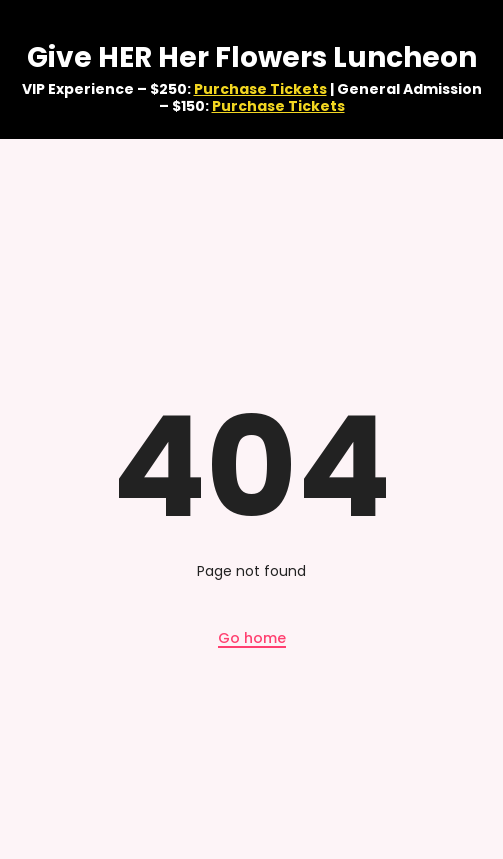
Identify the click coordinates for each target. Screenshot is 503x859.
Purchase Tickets (260, 89)
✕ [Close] (486, 69)
